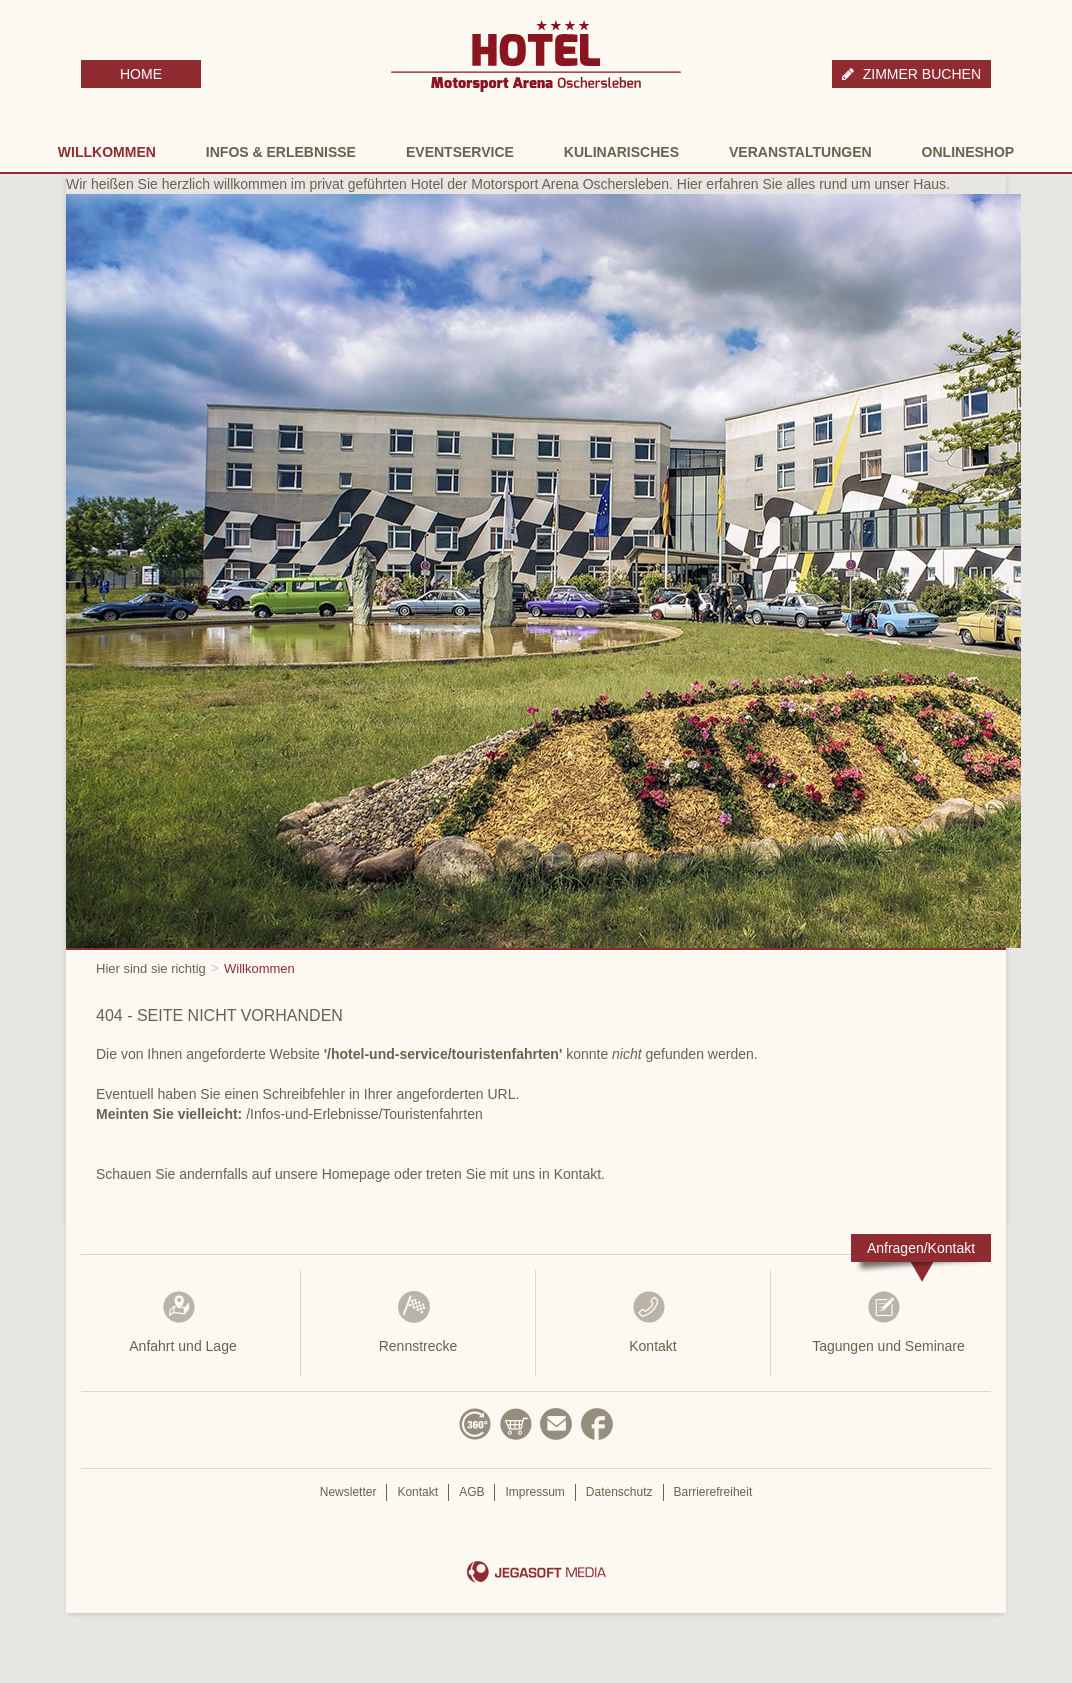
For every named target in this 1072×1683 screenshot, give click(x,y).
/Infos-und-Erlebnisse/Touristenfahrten (364, 1114)
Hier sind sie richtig (151, 968)
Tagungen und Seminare (888, 1322)
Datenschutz (619, 1492)
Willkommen (107, 152)
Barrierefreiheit (713, 1492)
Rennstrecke (418, 1322)
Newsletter (348, 1492)
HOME (141, 74)
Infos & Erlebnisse (281, 152)
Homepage (356, 1174)
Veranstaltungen (800, 152)
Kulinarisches (621, 152)
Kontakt (653, 1322)
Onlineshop (968, 152)
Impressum (534, 1492)
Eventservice (460, 152)
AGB (471, 1492)
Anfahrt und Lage (183, 1322)
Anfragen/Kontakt (921, 1248)
